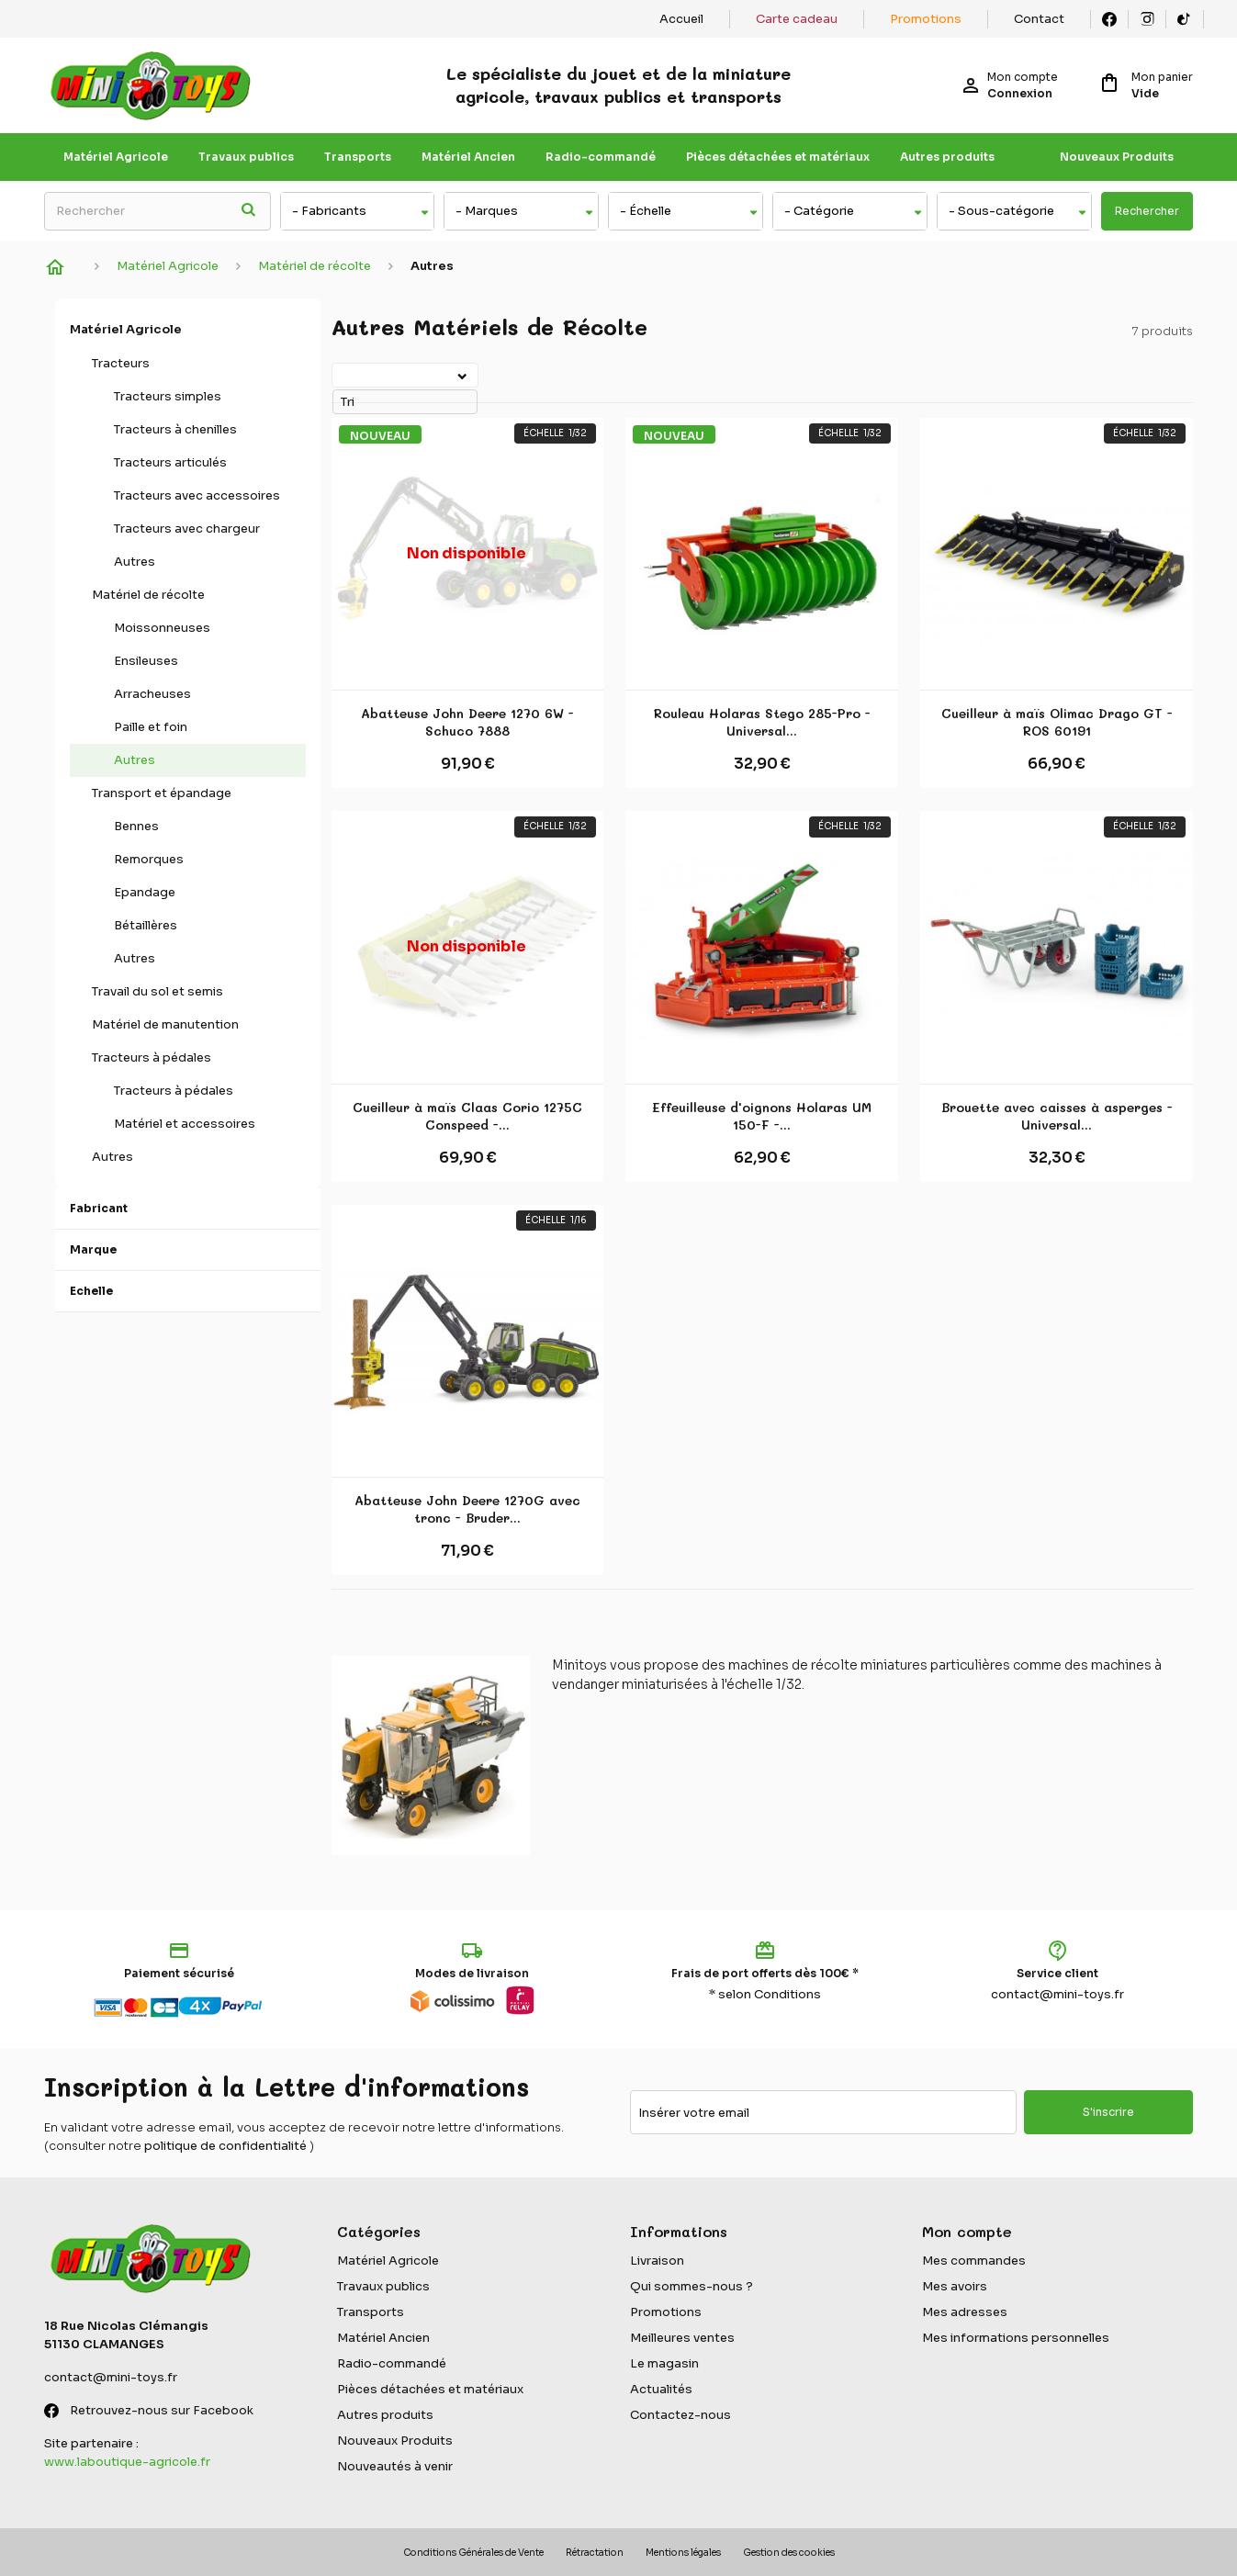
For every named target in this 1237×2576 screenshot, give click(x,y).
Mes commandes (974, 2260)
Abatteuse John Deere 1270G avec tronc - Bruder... (467, 1509)
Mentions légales (683, 2553)
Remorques (149, 859)
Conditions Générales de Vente (473, 2553)
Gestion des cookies (789, 2553)
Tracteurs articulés (170, 462)
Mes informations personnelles (1015, 2337)
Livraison (657, 2260)
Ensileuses (146, 661)
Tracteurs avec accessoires (197, 495)
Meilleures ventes (682, 2337)
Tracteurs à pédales (151, 1057)
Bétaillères (145, 925)
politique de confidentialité (225, 2146)
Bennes (136, 826)
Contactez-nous (680, 2415)
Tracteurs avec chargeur (187, 528)
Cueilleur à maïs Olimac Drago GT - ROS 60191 (1057, 722)
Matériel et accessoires (184, 1123)
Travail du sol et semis (157, 991)
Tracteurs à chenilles (175, 429)
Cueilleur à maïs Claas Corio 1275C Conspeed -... (467, 1116)
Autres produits (947, 156)
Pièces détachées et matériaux (778, 156)
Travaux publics (246, 156)
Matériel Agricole (115, 156)
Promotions (925, 19)
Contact (1039, 19)
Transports (357, 156)
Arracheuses (152, 694)
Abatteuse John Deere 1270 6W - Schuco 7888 (467, 722)
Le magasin (664, 2363)
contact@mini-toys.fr (1057, 1994)
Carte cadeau (797, 19)
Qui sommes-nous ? (691, 2286)
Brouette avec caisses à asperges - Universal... (1057, 1116)
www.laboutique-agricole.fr (127, 2461)
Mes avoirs (954, 2286)
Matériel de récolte (148, 594)
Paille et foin (150, 727)
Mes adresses (964, 2312)
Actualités (661, 2389)
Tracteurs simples (167, 396)
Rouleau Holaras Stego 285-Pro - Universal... (762, 722)
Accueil (681, 19)
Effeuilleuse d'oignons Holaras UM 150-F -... (762, 1116)
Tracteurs (121, 363)
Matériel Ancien (468, 156)
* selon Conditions (765, 1994)
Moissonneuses (162, 628)
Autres (134, 561)
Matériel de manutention (165, 1024)
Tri (335, 374)
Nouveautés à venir (395, 2466)
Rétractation (595, 2553)
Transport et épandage (161, 793)
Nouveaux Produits (1117, 156)
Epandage (144, 892)
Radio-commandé (600, 156)
